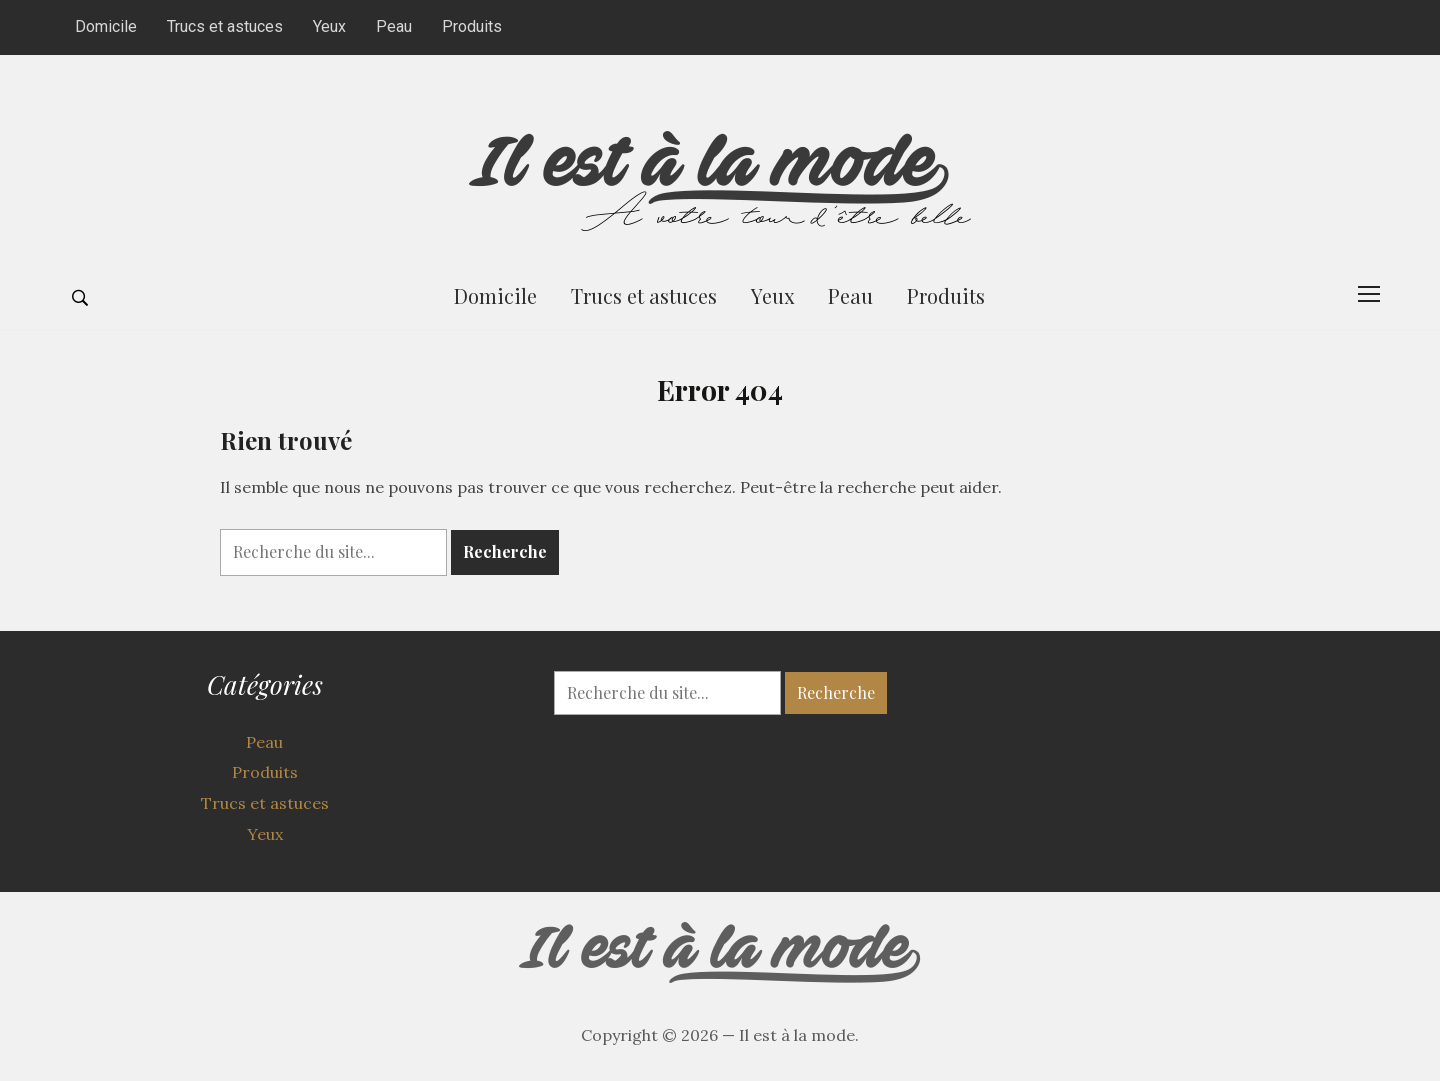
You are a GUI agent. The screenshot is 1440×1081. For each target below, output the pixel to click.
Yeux (329, 26)
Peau (394, 26)
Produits (472, 26)
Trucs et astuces (225, 26)
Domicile (106, 26)
